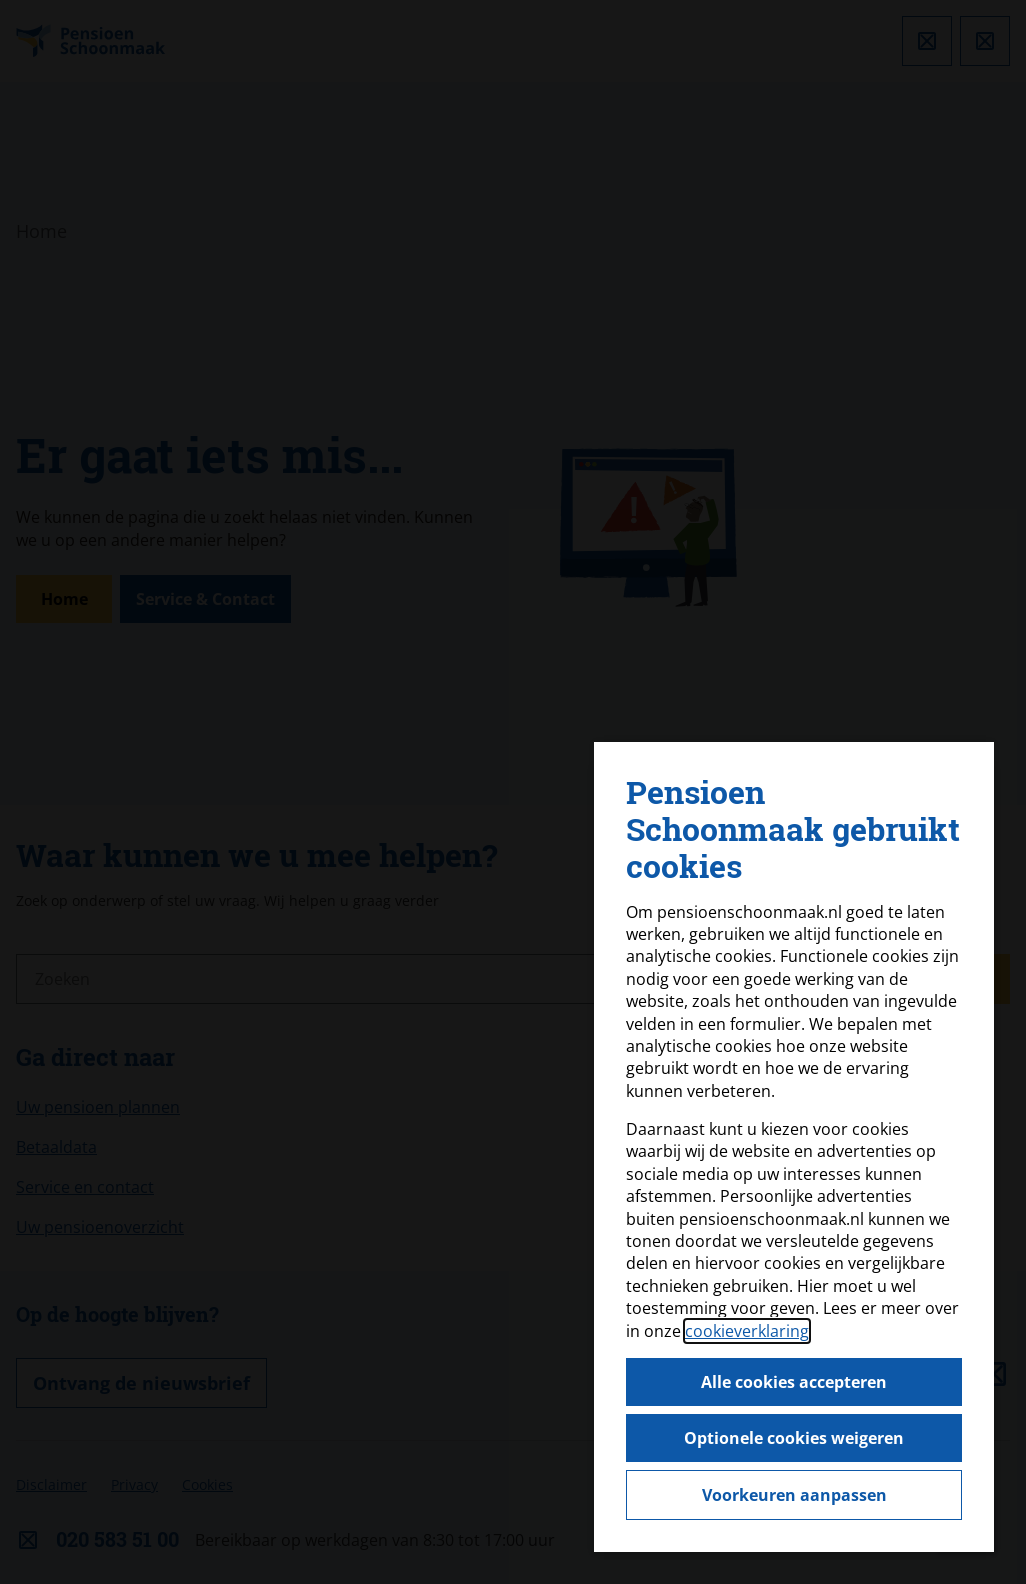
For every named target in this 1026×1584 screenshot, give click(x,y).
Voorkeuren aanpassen (794, 1495)
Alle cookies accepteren (794, 1382)
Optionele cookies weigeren (794, 1438)
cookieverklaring (747, 1331)
